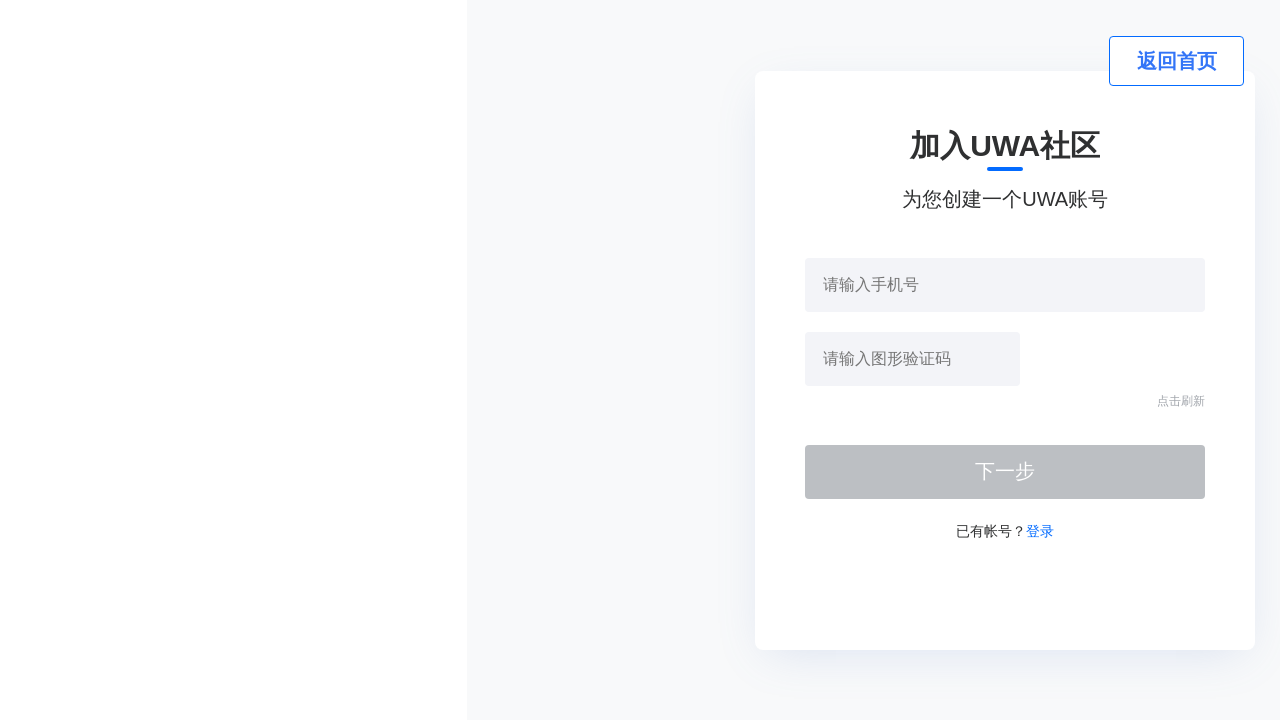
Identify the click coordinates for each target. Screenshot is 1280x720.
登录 (1040, 531)
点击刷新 (1181, 401)
